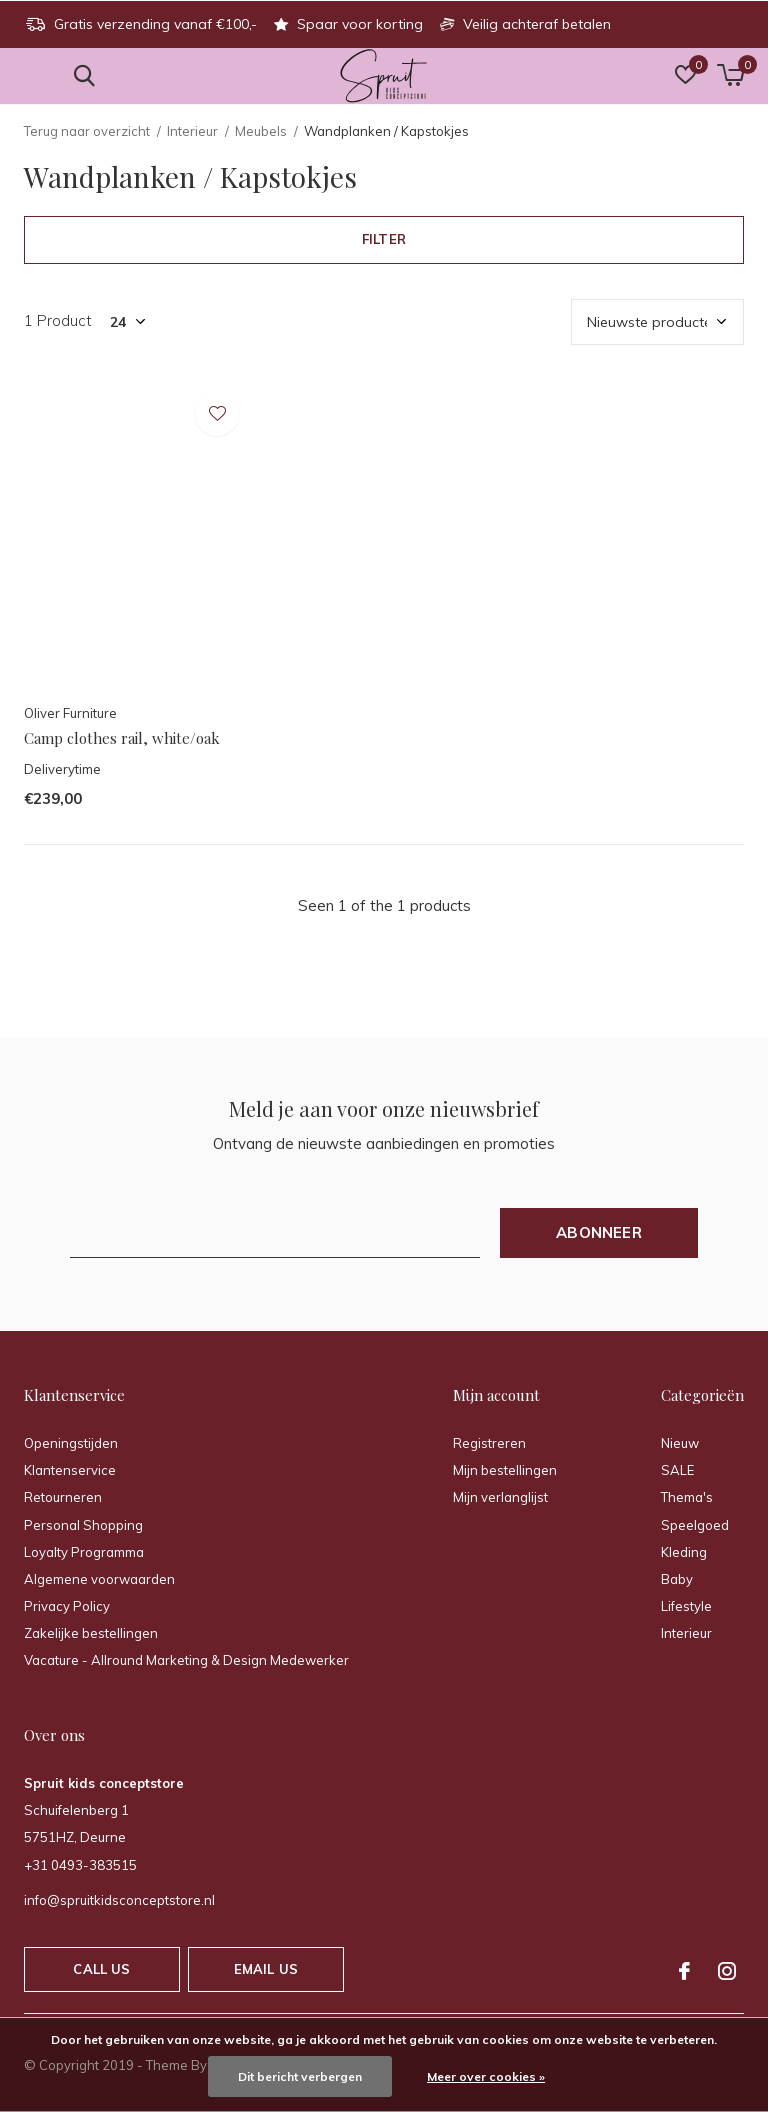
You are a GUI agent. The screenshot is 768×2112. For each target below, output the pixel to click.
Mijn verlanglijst (500, 1497)
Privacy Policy (67, 1606)
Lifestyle (686, 1606)
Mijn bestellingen (505, 1470)
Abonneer (599, 1232)
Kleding (684, 1552)
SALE (677, 1470)
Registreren (489, 1443)
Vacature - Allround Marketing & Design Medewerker (186, 1660)
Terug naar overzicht (87, 131)
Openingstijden (71, 1443)
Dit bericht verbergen (300, 2076)
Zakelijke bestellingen (91, 1633)
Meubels (261, 131)
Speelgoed (695, 1525)
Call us (101, 1969)
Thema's (687, 1497)
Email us (266, 1969)
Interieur (192, 131)
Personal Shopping (83, 1525)
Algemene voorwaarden (99, 1579)
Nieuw (680, 1443)
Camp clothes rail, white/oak (122, 738)
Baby (677, 1579)
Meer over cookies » (486, 2076)
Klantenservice (70, 1470)
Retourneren (63, 1497)
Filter (384, 239)
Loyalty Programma (84, 1552)
